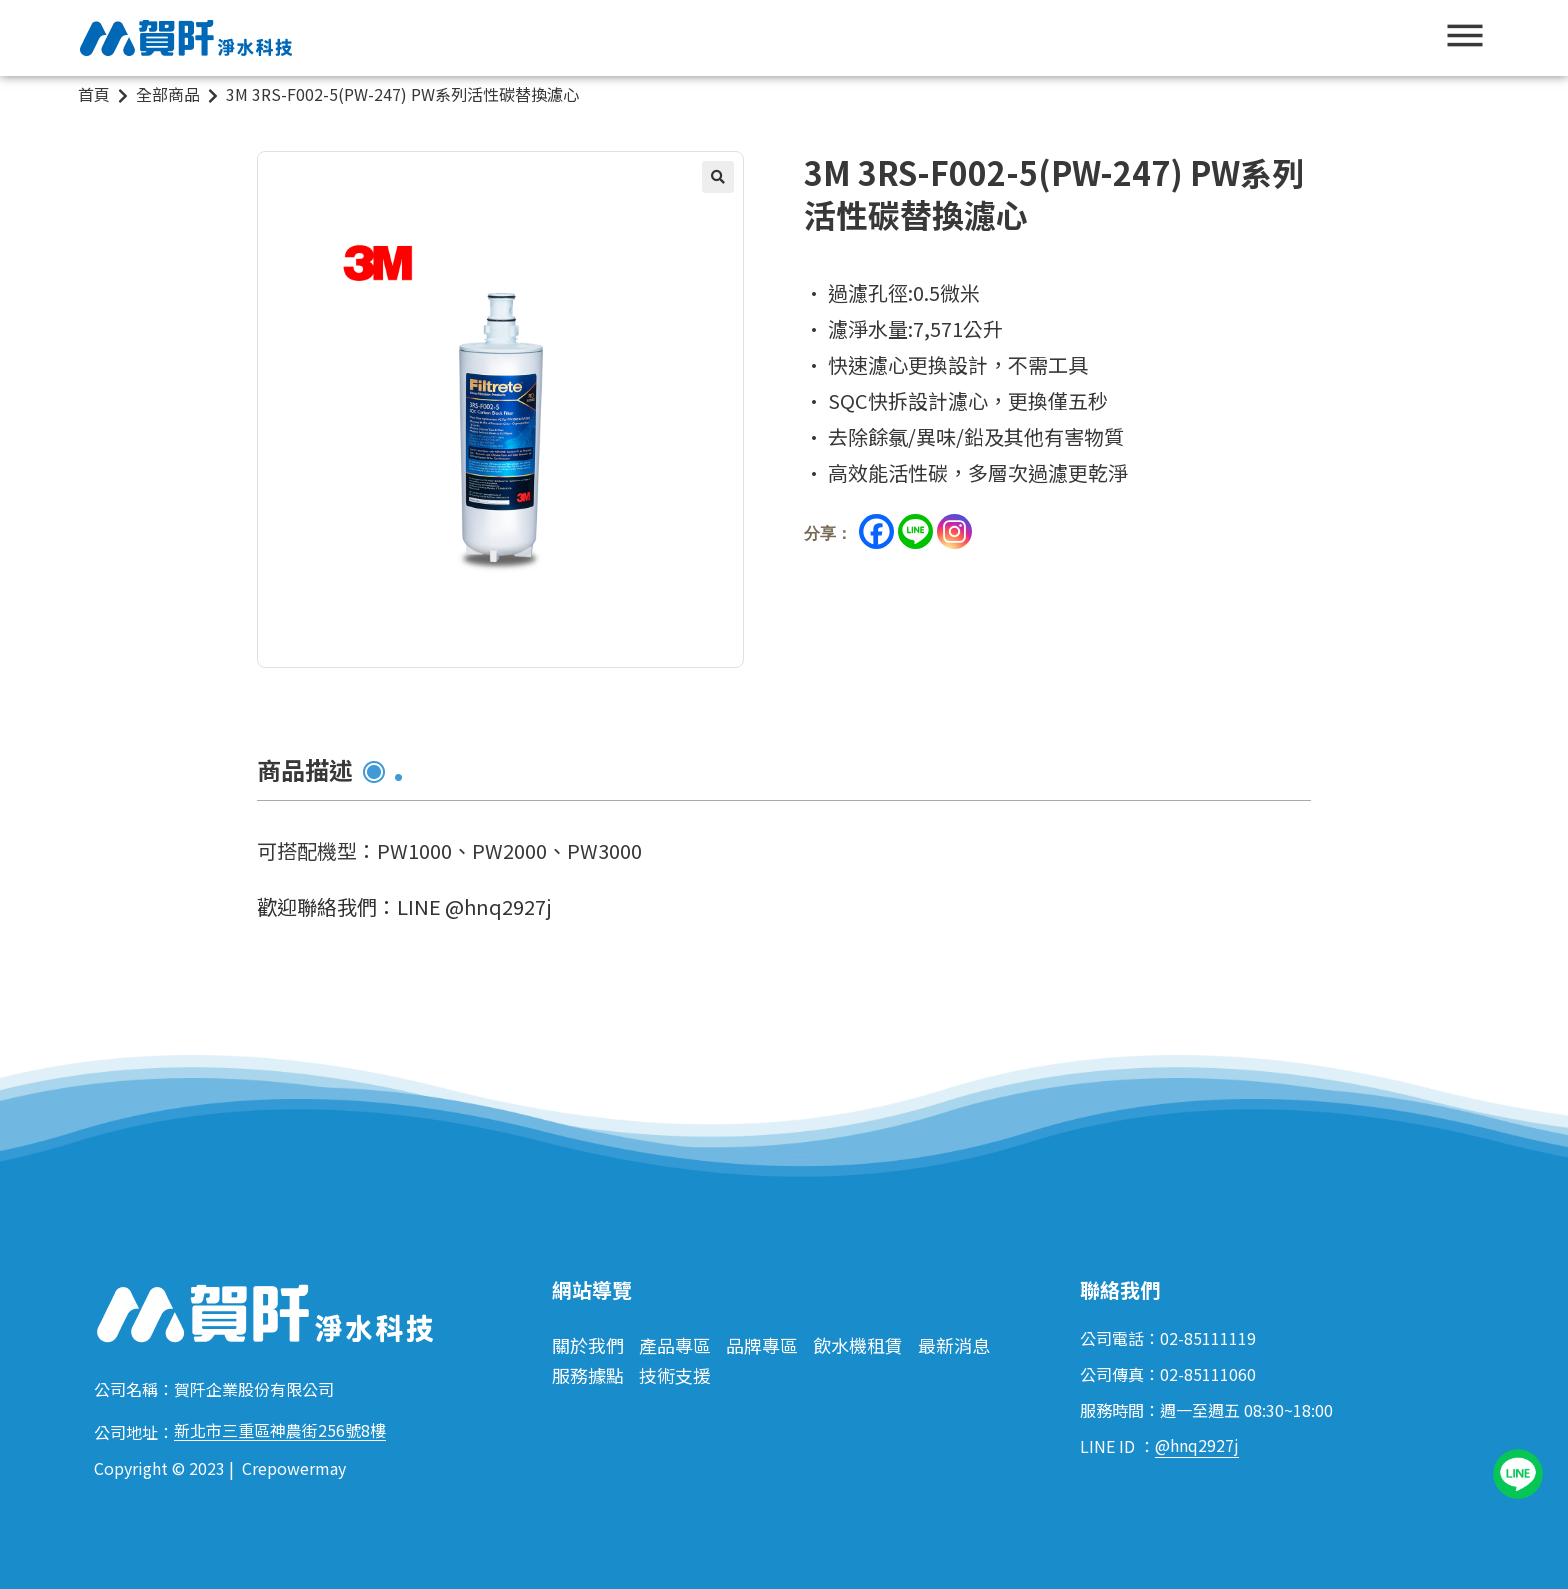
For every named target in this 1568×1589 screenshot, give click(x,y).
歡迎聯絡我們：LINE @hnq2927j (404, 906)
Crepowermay (294, 1468)
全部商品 (168, 94)
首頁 (94, 94)
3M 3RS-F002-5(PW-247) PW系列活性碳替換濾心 (402, 94)
